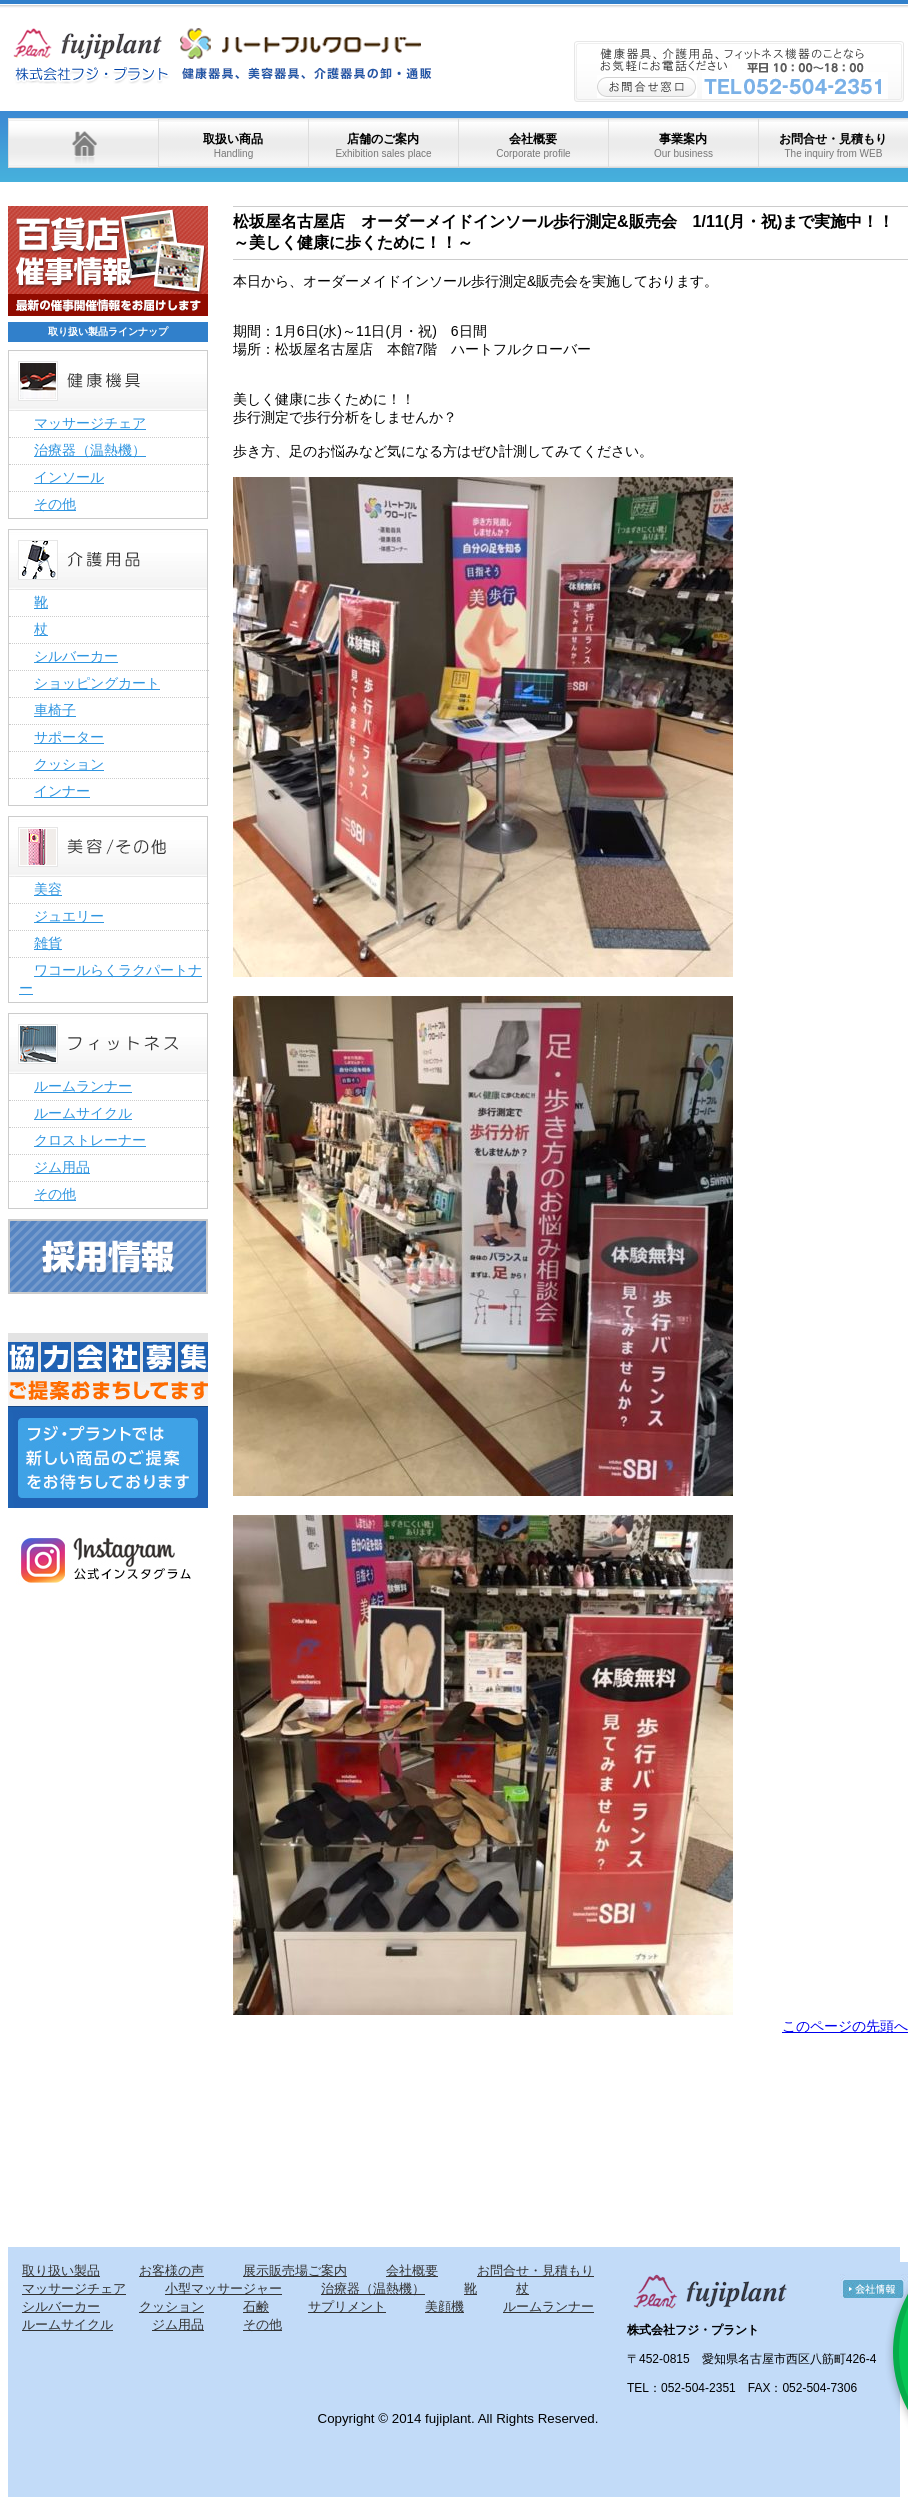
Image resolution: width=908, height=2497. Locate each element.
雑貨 (48, 943)
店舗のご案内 (383, 145)
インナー (62, 791)
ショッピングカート (97, 683)
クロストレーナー (90, 1140)
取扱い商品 (233, 145)
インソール (69, 477)
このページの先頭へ (845, 2026)
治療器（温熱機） (90, 450)
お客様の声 (171, 2270)
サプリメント (347, 2306)
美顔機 (444, 2306)
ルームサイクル (83, 1113)
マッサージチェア (90, 423)
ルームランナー (83, 1086)
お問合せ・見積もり (833, 145)
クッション (69, 764)
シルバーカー (76, 656)
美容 (48, 889)
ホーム (83, 143)
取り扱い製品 (61, 2270)
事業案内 (683, 145)
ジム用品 (62, 1167)
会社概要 (533, 145)
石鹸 (256, 2306)
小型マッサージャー (223, 2288)
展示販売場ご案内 (295, 2270)
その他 (55, 504)
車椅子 (55, 710)
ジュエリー (69, 916)
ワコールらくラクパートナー (110, 979)
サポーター (69, 737)
